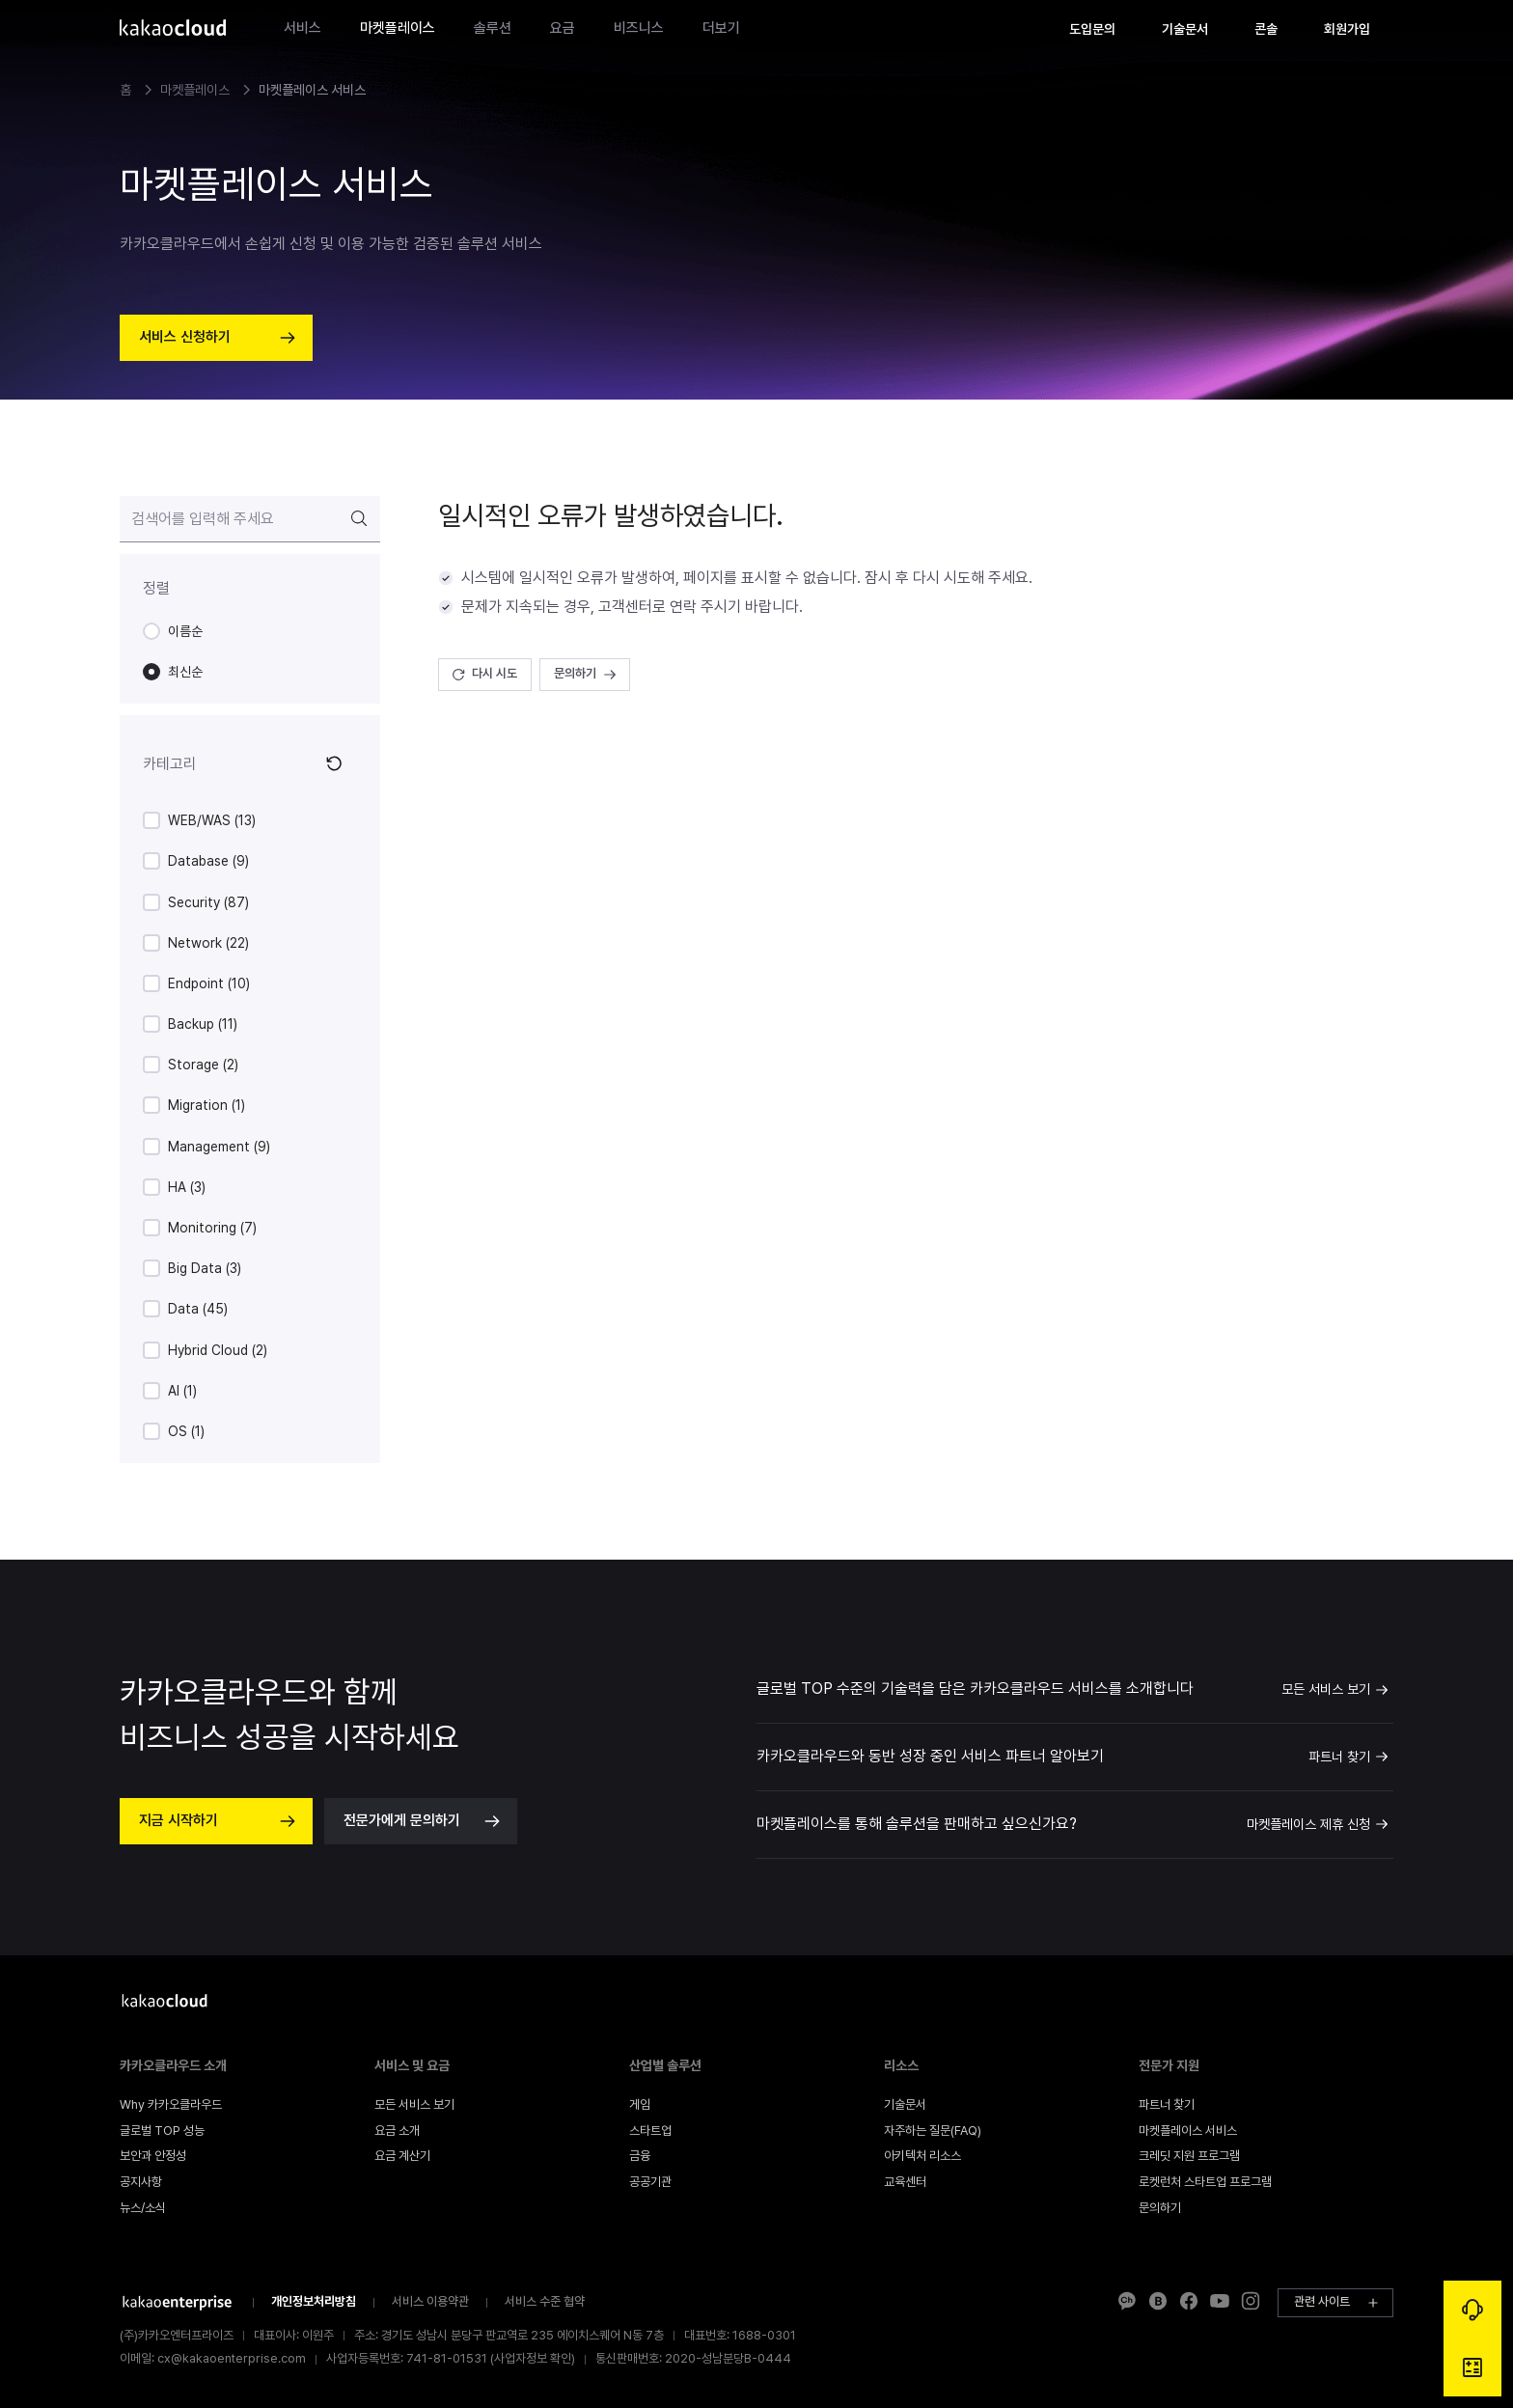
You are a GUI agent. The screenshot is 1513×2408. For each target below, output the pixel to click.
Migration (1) (206, 1105)
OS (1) (186, 1431)
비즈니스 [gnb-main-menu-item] (639, 28)
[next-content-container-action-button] (216, 1821)
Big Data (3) (204, 1268)
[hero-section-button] (216, 338)
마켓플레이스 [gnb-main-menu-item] (397, 28)
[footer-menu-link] (171, 2105)
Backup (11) (202, 1024)
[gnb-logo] (173, 29)
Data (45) (198, 1308)
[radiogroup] (173, 651)
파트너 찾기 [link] (1348, 1756)
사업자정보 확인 (532, 2358)
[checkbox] (151, 820)
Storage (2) (203, 1064)
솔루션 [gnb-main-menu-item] (492, 28)
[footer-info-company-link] (177, 2302)
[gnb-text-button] (1092, 29)
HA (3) (187, 1187)
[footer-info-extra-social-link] (1127, 2302)
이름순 (185, 631)
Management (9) (219, 1146)
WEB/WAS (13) (212, 820)
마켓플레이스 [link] (195, 89)
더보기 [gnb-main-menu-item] (721, 28)
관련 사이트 (1337, 2302)
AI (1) (182, 1390)
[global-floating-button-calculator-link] (1472, 2367)
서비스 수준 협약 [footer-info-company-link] (545, 2301)
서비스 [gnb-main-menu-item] (302, 28)
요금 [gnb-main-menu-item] (562, 28)
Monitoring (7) (212, 1227)
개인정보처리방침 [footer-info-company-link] (313, 2301)
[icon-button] (334, 763)
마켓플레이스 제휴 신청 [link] (1318, 1824)
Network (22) (208, 943)
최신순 (185, 671)
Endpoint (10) (209, 983)
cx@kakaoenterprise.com (231, 2358)
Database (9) (208, 861)
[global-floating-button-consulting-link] (1472, 2310)
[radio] (151, 631)
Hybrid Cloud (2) (217, 1350)
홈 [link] (125, 89)
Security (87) (208, 902)
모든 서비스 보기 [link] (1335, 1689)
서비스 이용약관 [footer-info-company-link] (430, 2301)
